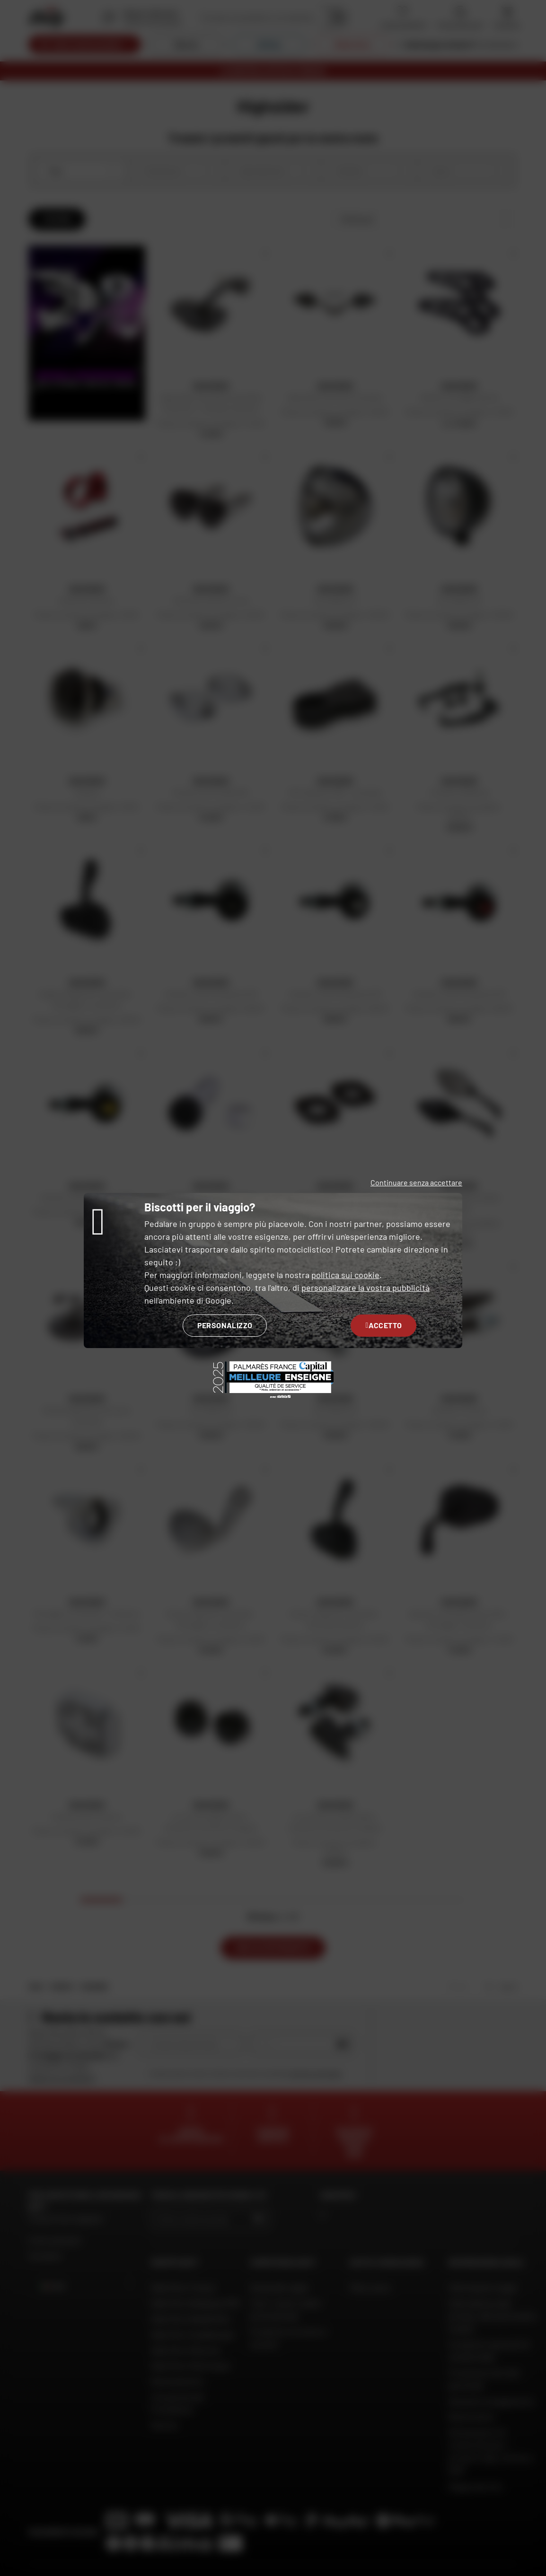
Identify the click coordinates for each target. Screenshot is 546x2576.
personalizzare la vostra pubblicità (365, 1287)
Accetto (383, 1325)
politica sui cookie (345, 1275)
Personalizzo (225, 1325)
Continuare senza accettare (416, 1182)
